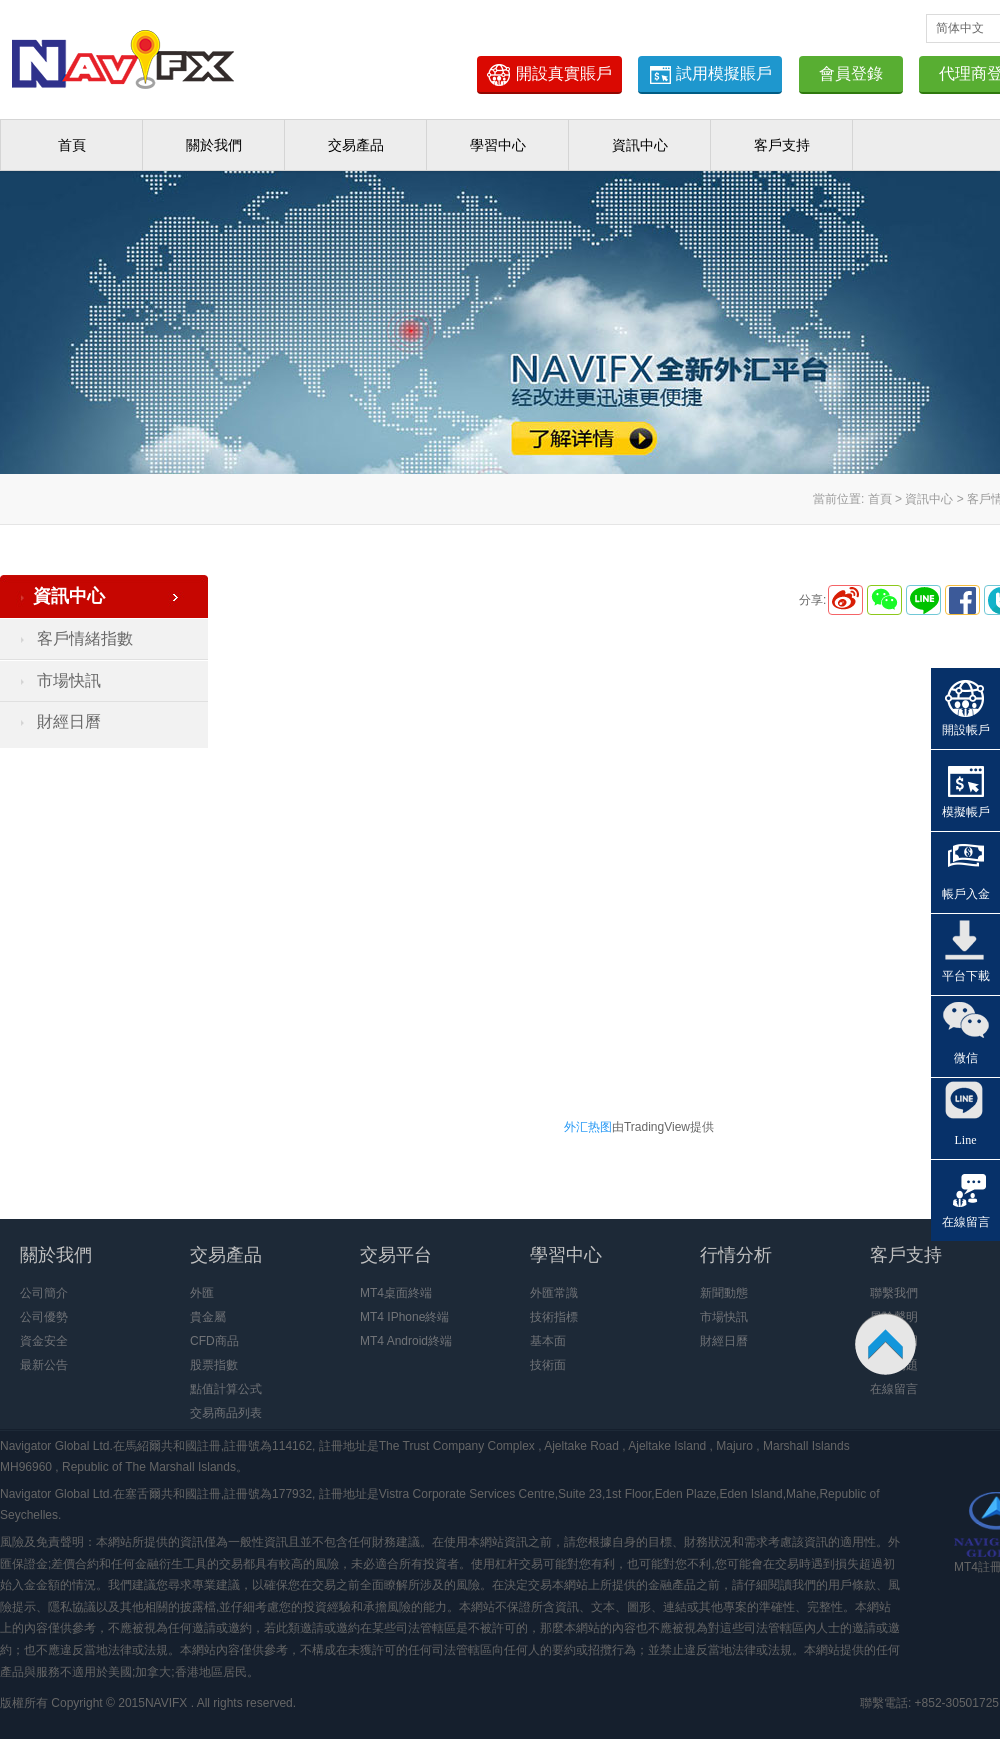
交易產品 (356, 145)
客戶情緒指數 (85, 638)
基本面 (548, 1341)
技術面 (548, 1365)
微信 (966, 1058)
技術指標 (554, 1317)
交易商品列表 (226, 1413)
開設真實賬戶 (549, 75)
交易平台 (396, 1255)
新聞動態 (724, 1293)
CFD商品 (214, 1341)
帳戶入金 (966, 894)
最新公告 (44, 1365)
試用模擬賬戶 (710, 75)
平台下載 (966, 976)
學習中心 (498, 145)
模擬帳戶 (966, 812)
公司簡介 (44, 1293)
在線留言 (894, 1389)
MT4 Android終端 (406, 1341)
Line (966, 1140)
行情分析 (736, 1255)
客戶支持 (782, 145)
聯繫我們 (894, 1293)
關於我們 (214, 145)
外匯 (202, 1293)
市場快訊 (69, 680)
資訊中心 (640, 145)
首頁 (72, 145)
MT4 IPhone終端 (404, 1317)
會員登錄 (851, 73)
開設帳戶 (966, 730)
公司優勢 (44, 1317)
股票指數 (214, 1365)
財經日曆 (69, 721)
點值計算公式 (226, 1389)
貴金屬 (208, 1317)
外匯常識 (554, 1293)
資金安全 (44, 1341)
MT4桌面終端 (396, 1293)
